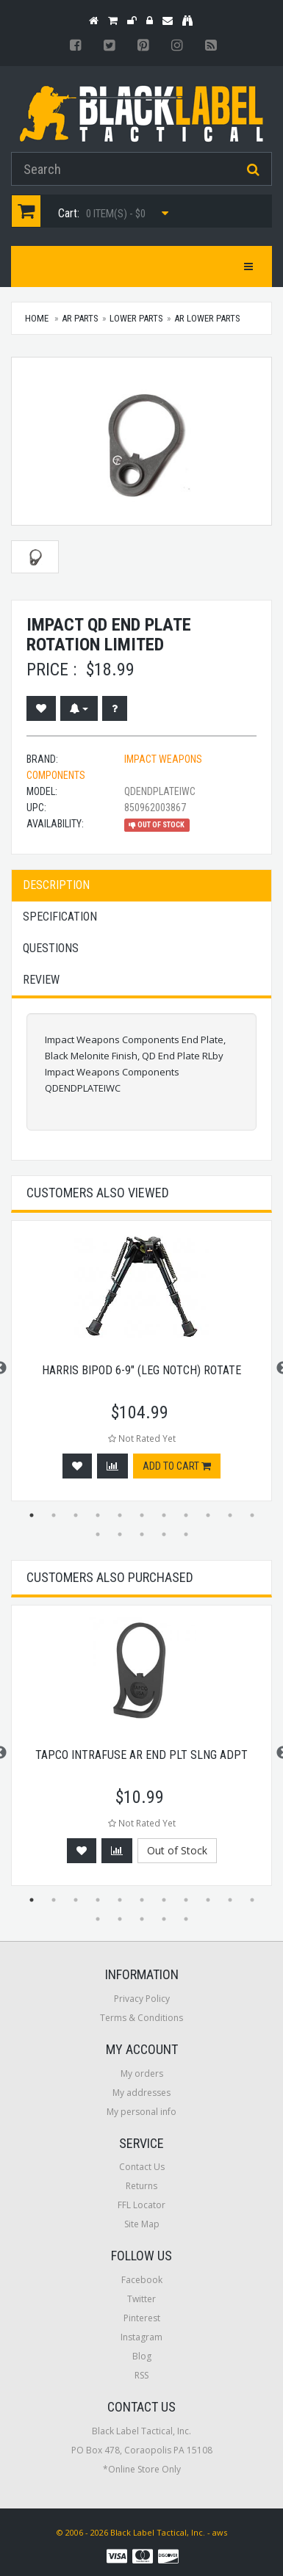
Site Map (142, 2224)
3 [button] (75, 1515)
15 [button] (164, 1534)
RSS (141, 2375)
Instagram (141, 2337)
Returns (141, 2186)
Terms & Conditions (141, 2017)
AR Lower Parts (207, 318)
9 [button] (208, 1515)
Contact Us (142, 2166)
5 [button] (119, 1515)
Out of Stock (177, 1850)
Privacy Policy (142, 1998)
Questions (51, 948)
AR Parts (80, 318)
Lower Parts (136, 318)
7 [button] (164, 1515)
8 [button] (186, 1515)
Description (56, 885)
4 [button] (97, 1515)
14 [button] (142, 1534)
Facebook (141, 2280)
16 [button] (186, 1534)
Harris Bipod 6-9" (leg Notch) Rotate (141, 1370)
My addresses (141, 2092)
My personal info (141, 2111)
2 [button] (53, 1515)
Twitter (141, 2299)
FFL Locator (141, 2205)
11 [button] (252, 1515)
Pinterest (141, 2318)
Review (41, 980)
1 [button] (31, 1515)
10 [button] (230, 1515)
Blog (141, 2356)
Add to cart (177, 1466)
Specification (60, 917)
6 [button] (142, 1515)
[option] (141, 1368)
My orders (142, 2073)
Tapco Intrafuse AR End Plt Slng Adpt (141, 1755)
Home (37, 318)
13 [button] (119, 1534)
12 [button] (97, 1534)
